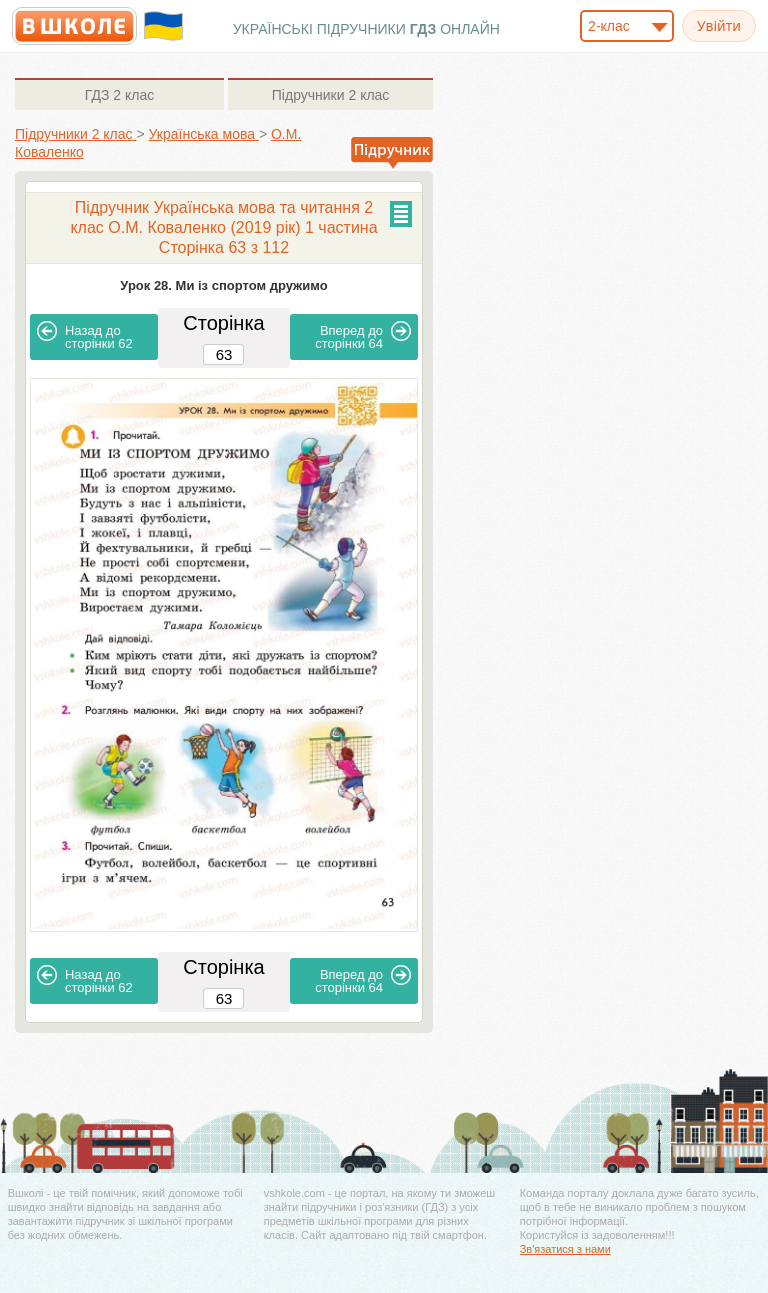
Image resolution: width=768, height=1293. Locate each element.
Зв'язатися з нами (565, 1249)
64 (363, 336)
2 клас (119, 95)
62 (85, 336)
